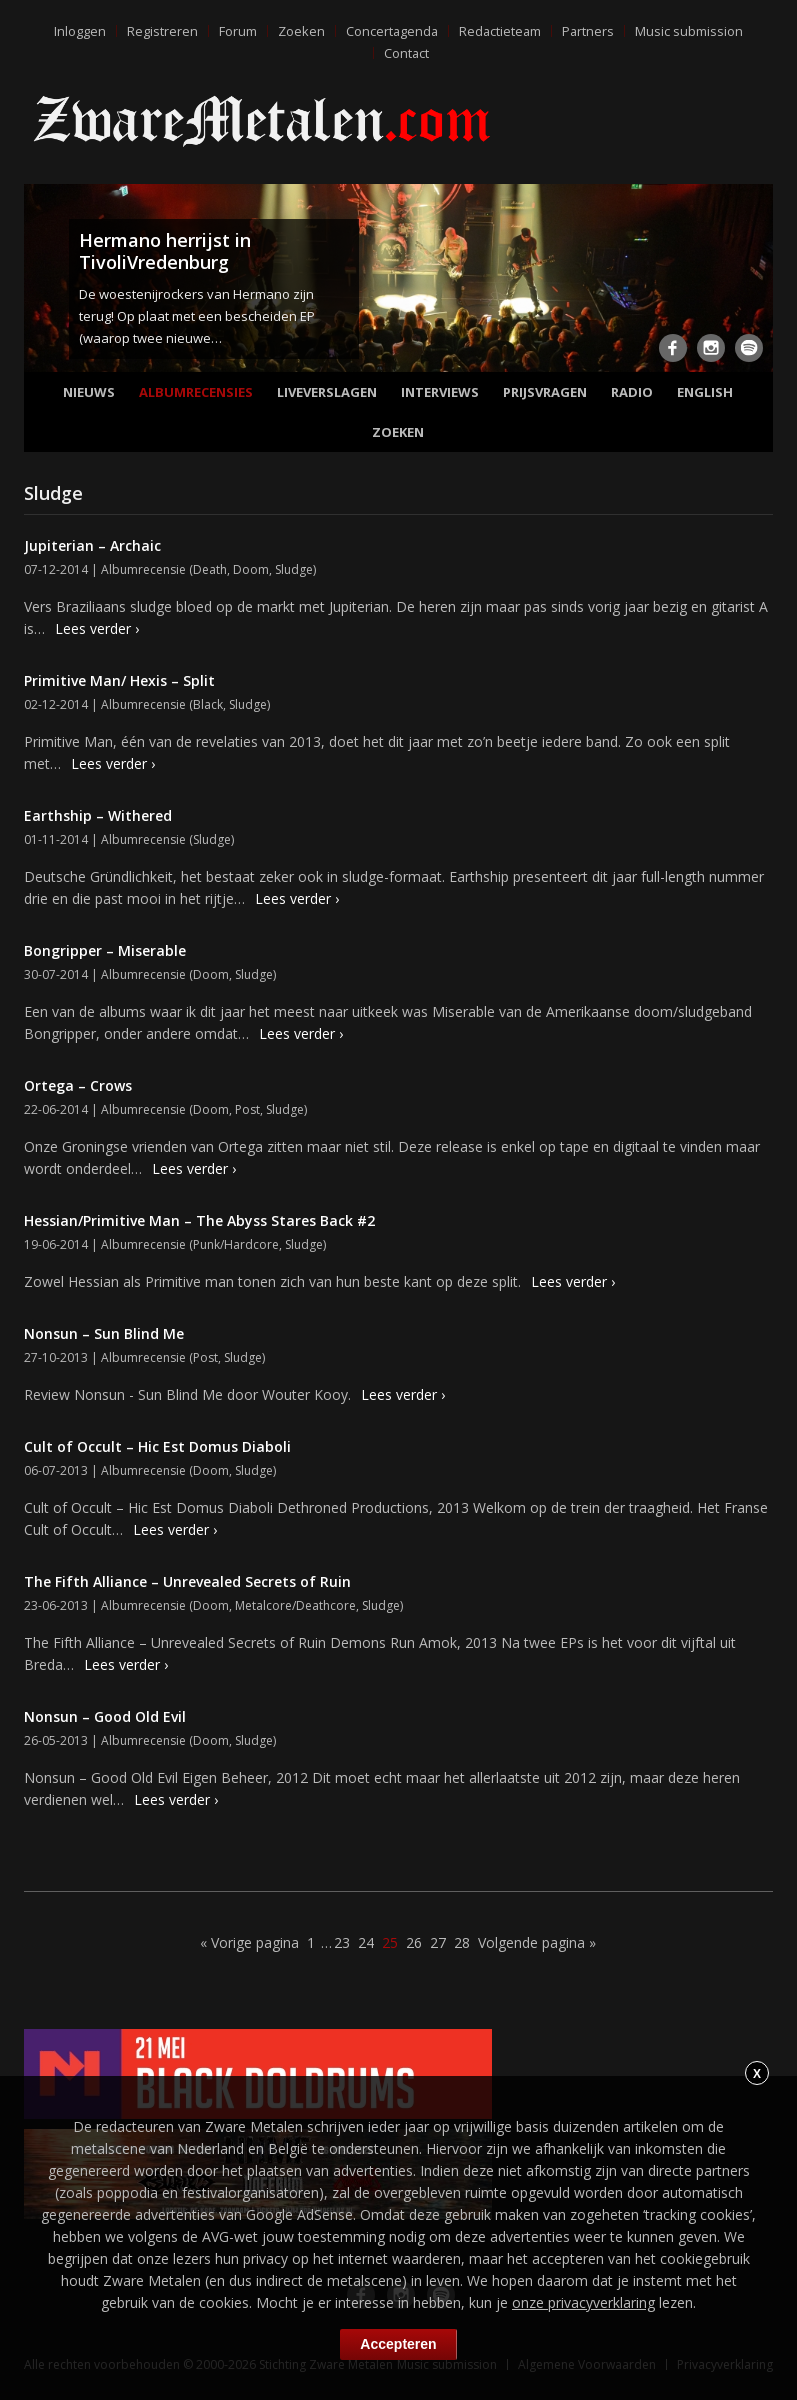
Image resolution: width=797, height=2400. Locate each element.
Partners (589, 31)
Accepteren (398, 2344)
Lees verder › (97, 628)
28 (462, 1942)
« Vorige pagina (249, 1942)
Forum (235, 31)
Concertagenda (390, 31)
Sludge (294, 569)
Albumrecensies (196, 392)
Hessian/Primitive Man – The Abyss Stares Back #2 (199, 1220)
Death (210, 569)
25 (390, 1942)
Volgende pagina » (537, 1942)
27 (438, 1942)
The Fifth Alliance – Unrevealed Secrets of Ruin (187, 1581)
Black (208, 704)
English (705, 392)
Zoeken (298, 31)
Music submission (691, 31)
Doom (251, 569)
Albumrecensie (143, 569)
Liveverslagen (327, 392)
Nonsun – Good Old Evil (105, 1716)
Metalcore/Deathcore (295, 1605)
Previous (43, 282)
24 (366, 1942)
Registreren (159, 31)
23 (342, 1942)
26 (414, 1942)
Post (247, 1109)
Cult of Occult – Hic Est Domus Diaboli (157, 1446)
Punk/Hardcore (236, 1244)
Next (754, 282)
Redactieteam (500, 31)
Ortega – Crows (78, 1085)
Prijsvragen (545, 392)
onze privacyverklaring (583, 2302)
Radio (632, 392)
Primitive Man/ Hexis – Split (119, 680)
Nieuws (89, 392)
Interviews (440, 392)
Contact (407, 53)
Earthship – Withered (98, 815)
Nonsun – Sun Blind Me (104, 1333)
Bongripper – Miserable (105, 950)
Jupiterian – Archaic (92, 545)
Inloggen (77, 31)
